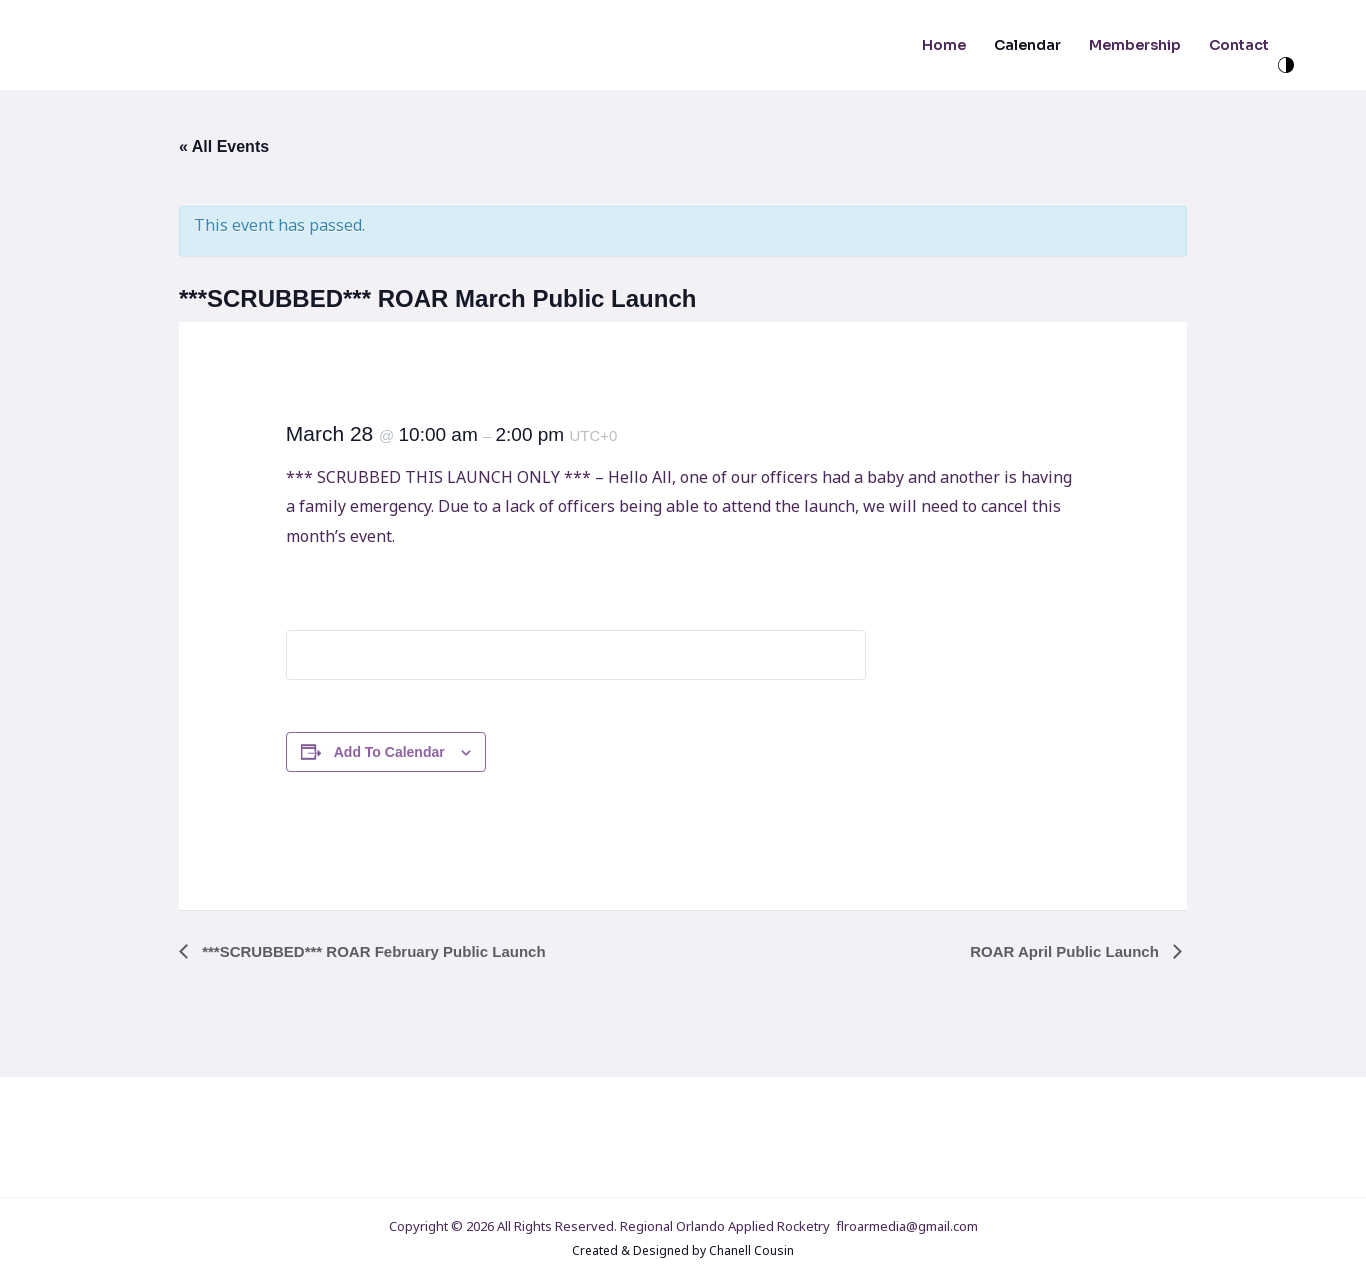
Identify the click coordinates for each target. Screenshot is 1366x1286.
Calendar (1027, 45)
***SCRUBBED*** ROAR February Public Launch (372, 951)
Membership (1135, 45)
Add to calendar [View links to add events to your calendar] (389, 752)
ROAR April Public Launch (1066, 951)
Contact (1239, 45)
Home (944, 45)
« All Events (224, 146)
